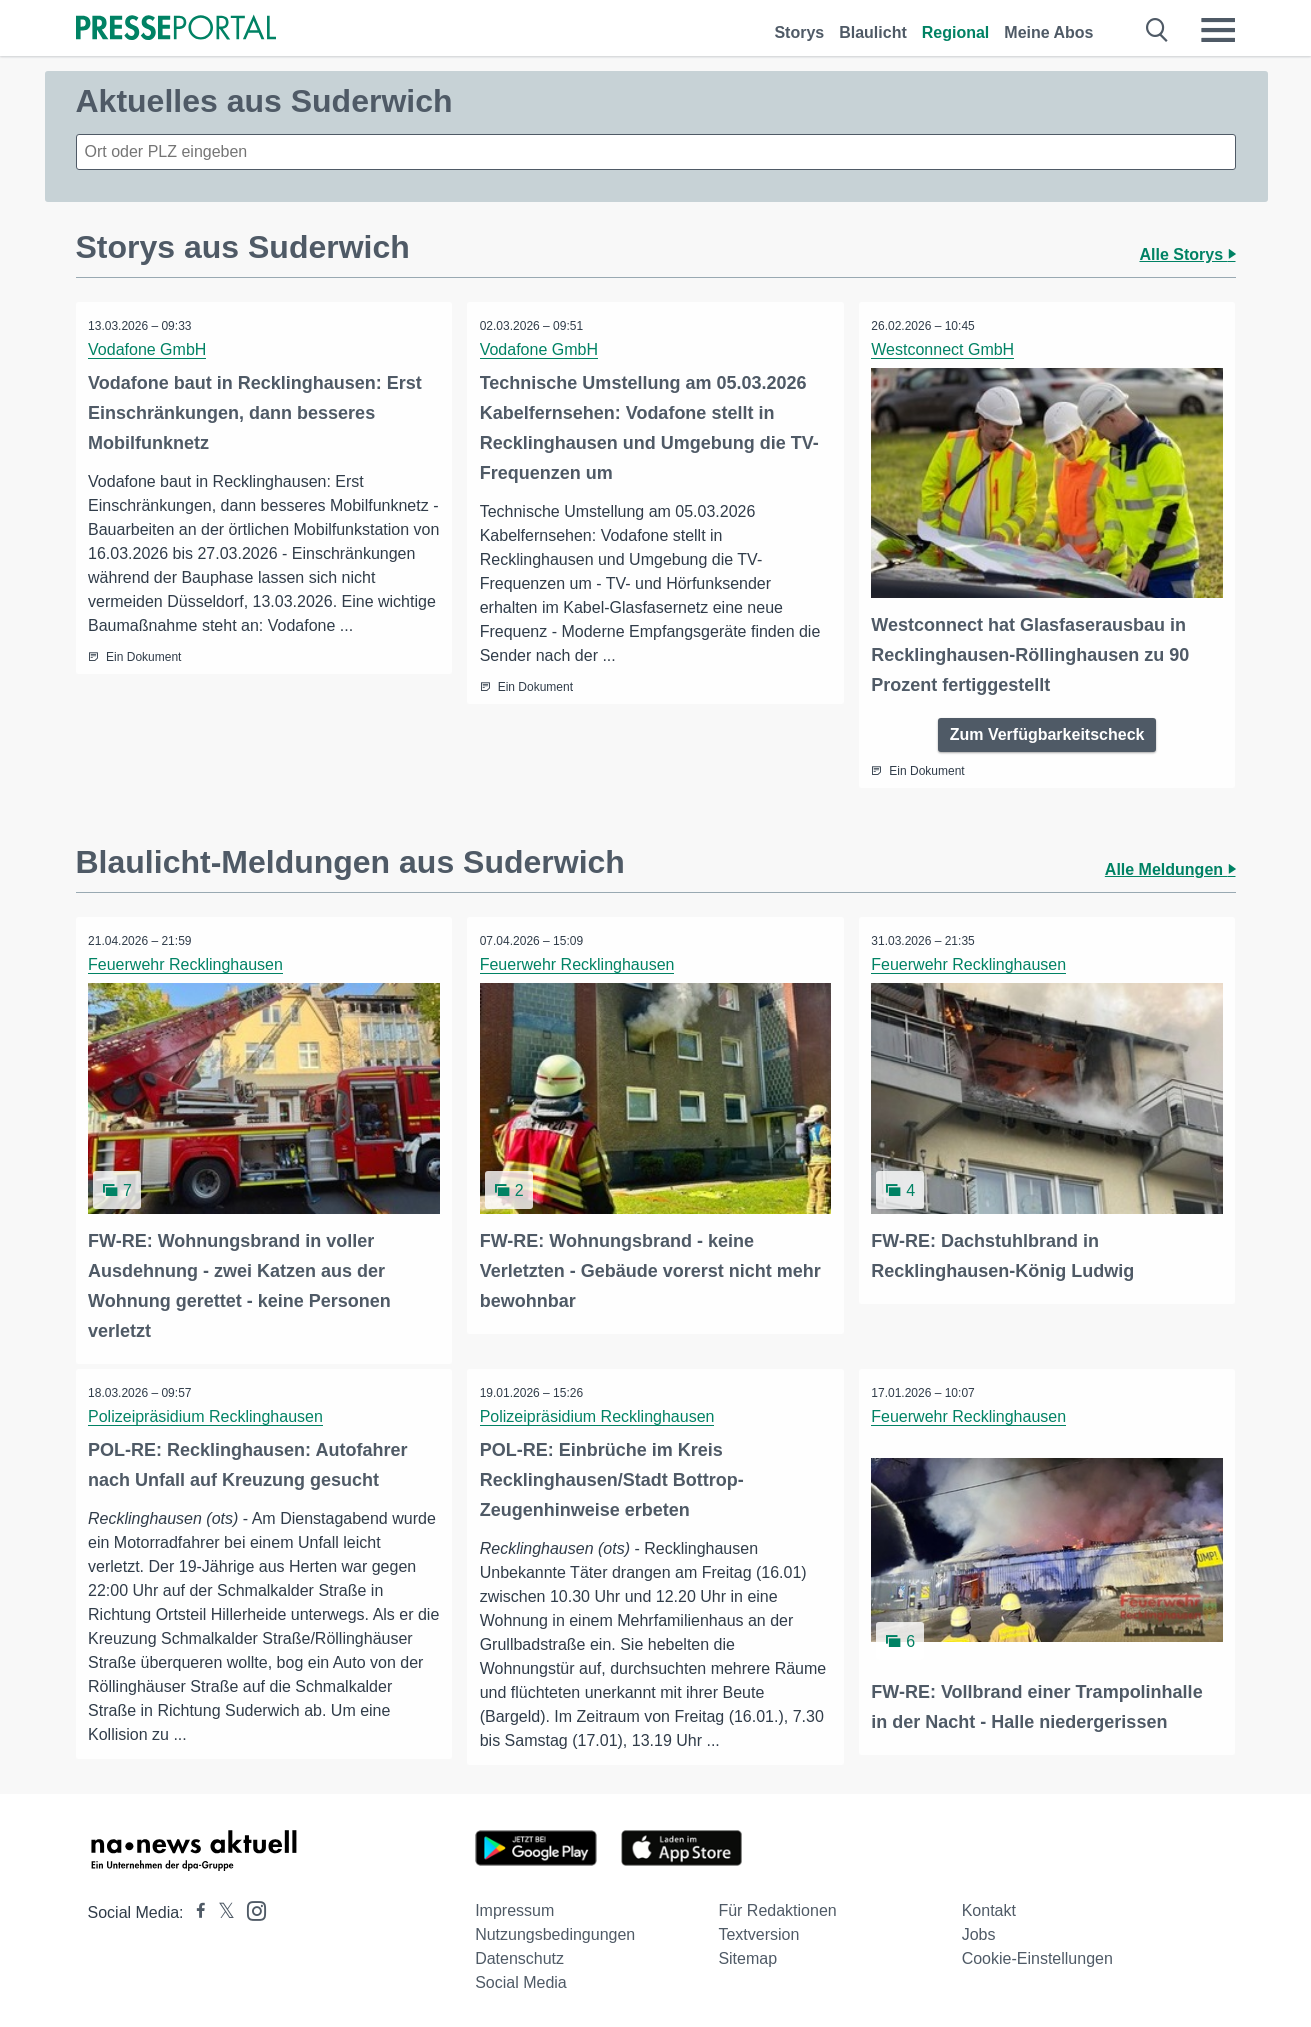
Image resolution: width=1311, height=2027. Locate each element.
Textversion (758, 1930)
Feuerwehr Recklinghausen (188, 962)
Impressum (514, 1906)
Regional (956, 32)
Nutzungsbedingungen (555, 1930)
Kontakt (989, 1906)
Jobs (979, 1930)
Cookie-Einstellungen (1037, 1954)
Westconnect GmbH (945, 349)
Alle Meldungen (1170, 867)
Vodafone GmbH (150, 349)
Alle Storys (1187, 254)
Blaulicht (873, 32)
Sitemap (747, 1954)
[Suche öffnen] (1157, 30)
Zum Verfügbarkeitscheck (1047, 731)
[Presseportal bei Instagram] (250, 1905)
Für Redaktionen (777, 1906)
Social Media (521, 1978)
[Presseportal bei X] (220, 1908)
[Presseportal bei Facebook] (195, 1908)
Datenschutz (519, 1954)
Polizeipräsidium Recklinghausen (208, 1411)
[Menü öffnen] (1218, 30)
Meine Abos (1048, 32)
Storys (799, 32)
